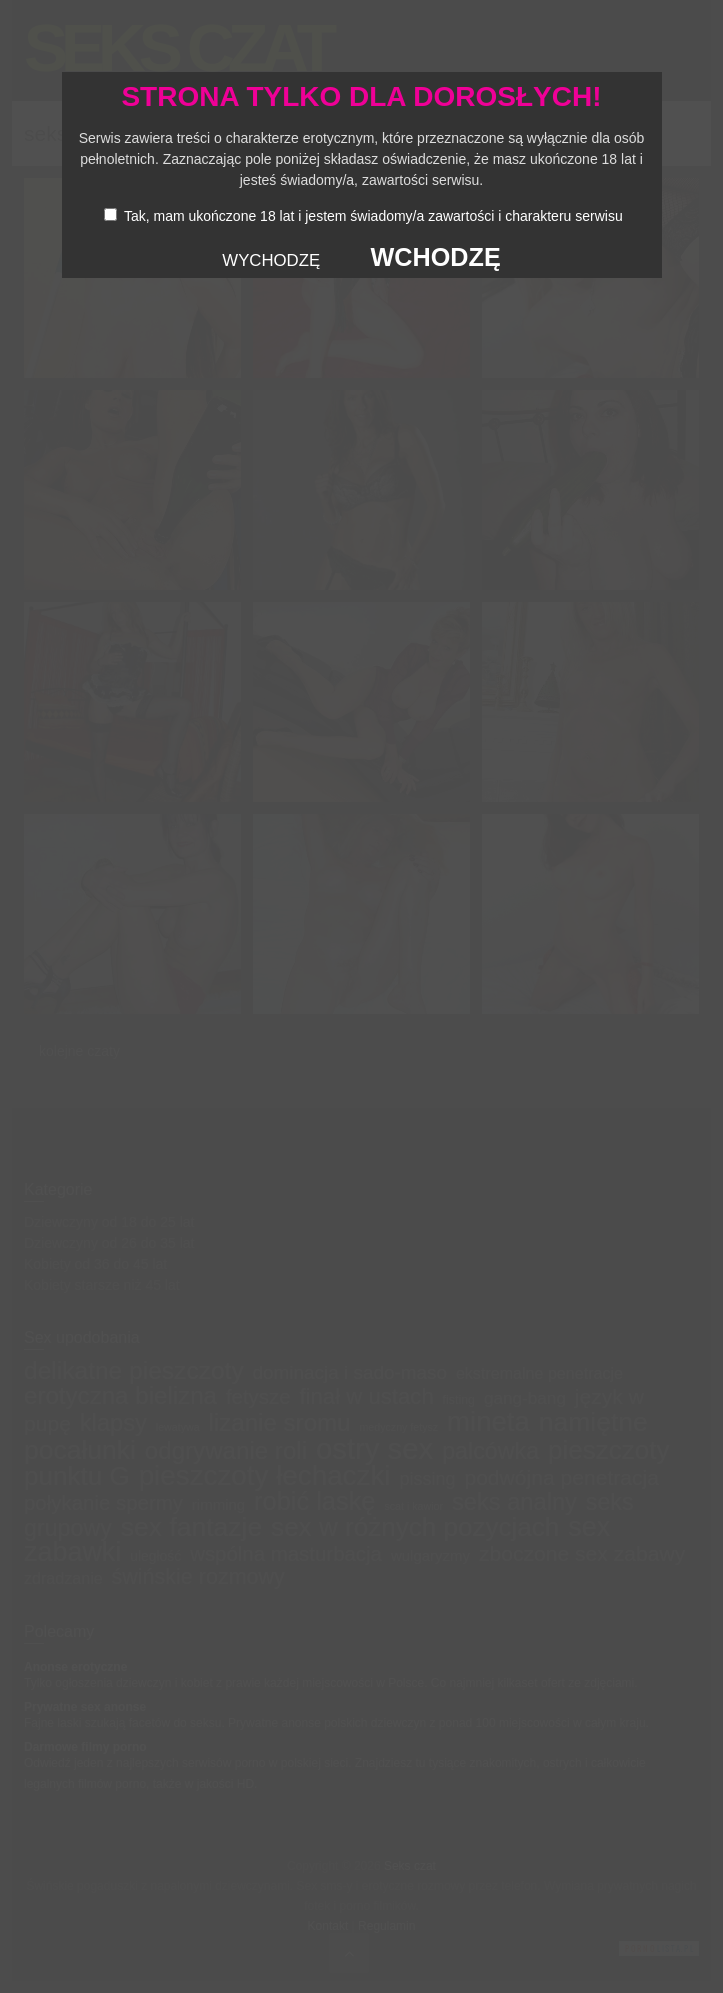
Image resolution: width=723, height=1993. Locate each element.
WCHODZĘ (436, 257)
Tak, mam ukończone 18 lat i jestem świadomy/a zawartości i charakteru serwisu (373, 216)
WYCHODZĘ (271, 260)
